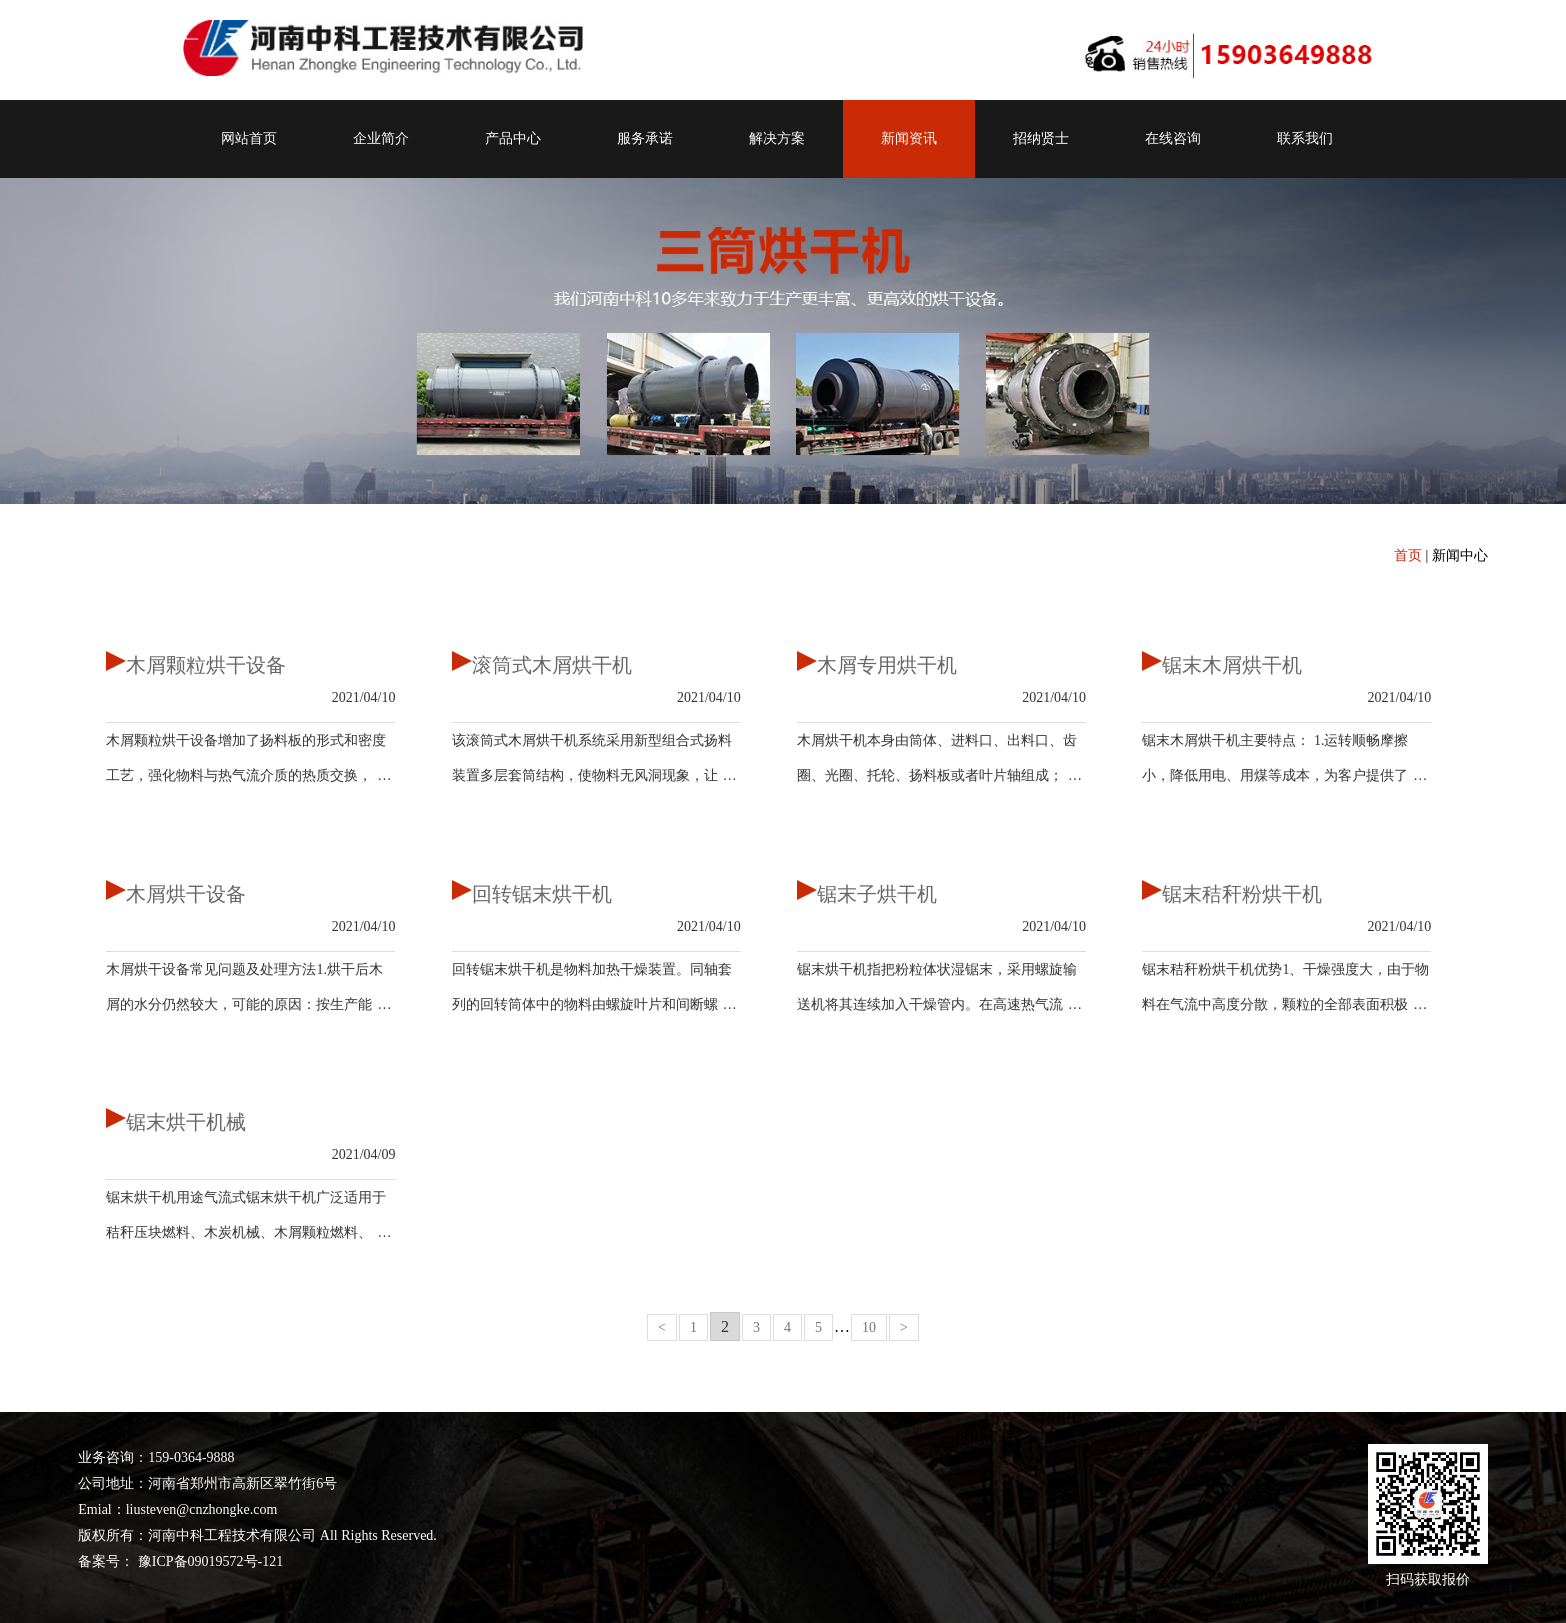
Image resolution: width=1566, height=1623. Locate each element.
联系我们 (1305, 138)
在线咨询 (1173, 138)
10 (869, 1327)
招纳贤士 (1041, 138)
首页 (1408, 555)
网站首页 (249, 138)
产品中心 (513, 138)
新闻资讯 (909, 138)
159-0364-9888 (191, 1457)
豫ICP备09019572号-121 (208, 1561)
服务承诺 (645, 138)
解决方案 (777, 138)
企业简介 (381, 138)
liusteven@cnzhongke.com (202, 1509)
